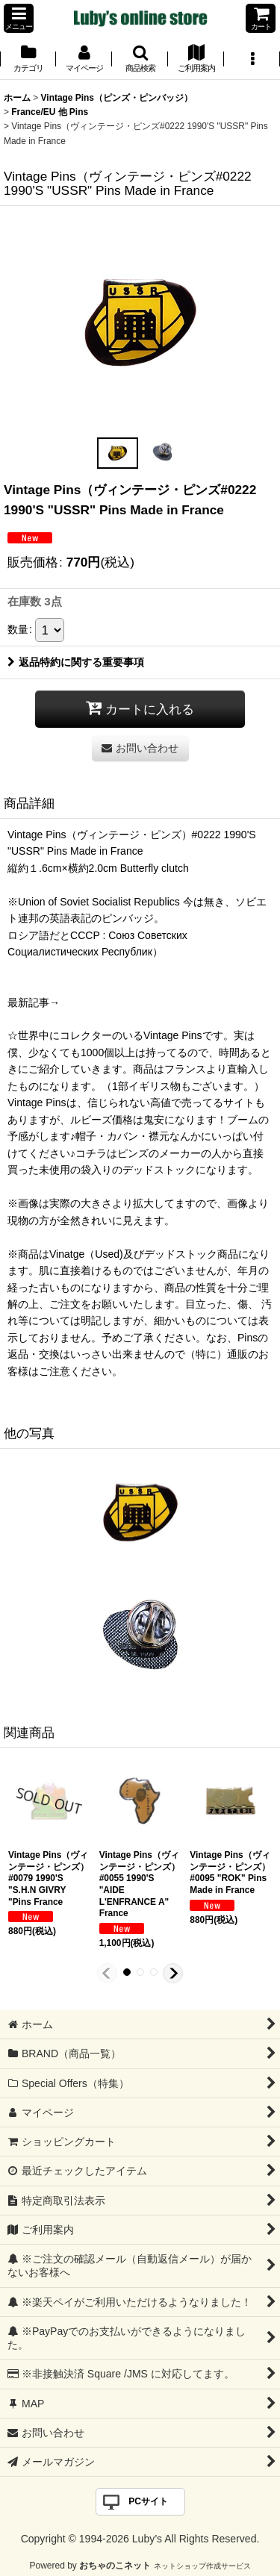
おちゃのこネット (115, 2565)
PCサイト (148, 2501)
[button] (19, 18)
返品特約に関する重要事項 (75, 662)
